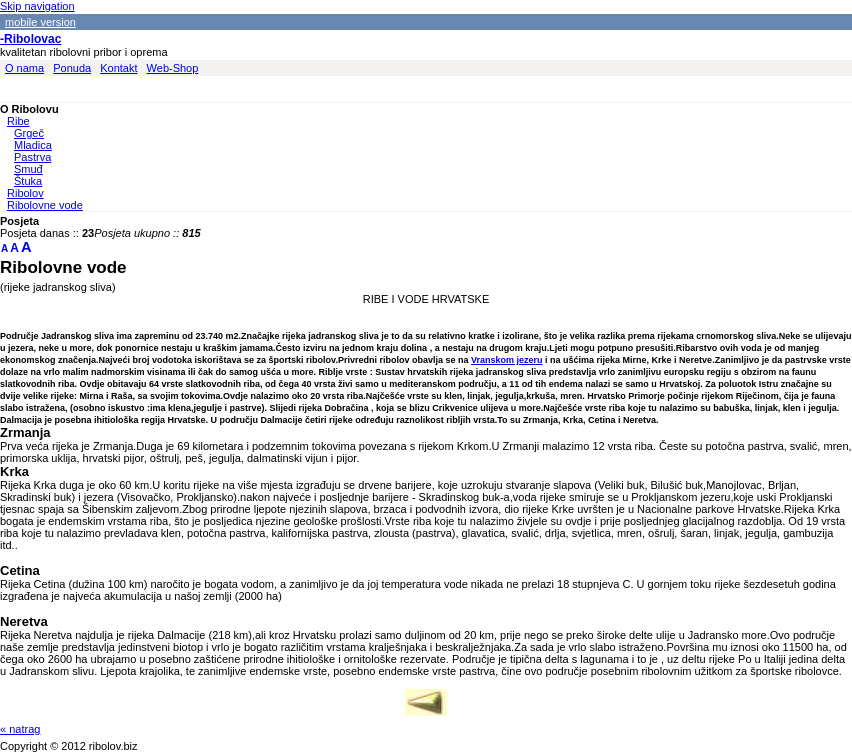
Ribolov (25, 193)
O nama (24, 68)
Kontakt (118, 68)
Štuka (28, 181)
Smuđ (28, 169)
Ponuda (72, 68)
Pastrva (32, 157)
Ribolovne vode (45, 205)
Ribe (18, 121)
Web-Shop (173, 68)
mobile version (40, 22)
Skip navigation (37, 6)
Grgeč (29, 133)
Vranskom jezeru (507, 360)
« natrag (20, 729)
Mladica (33, 145)
